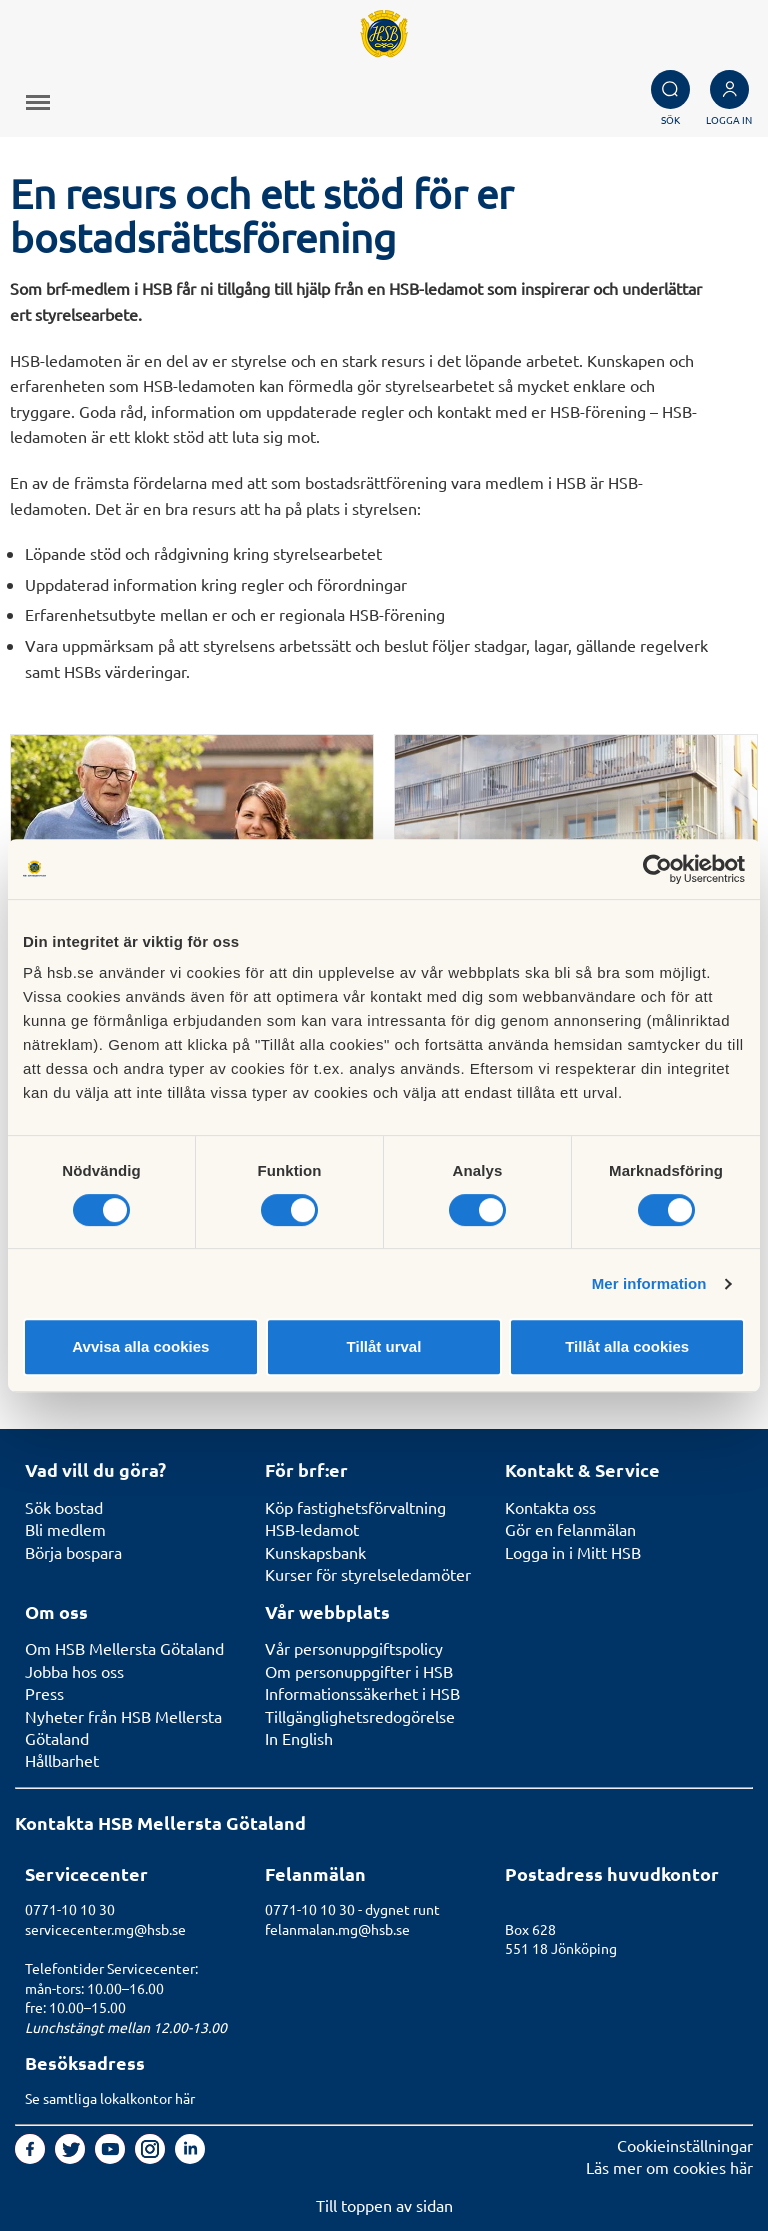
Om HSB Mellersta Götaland (124, 1648)
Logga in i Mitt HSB (573, 1552)
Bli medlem (65, 1529)
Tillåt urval (384, 1346)
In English (299, 1738)
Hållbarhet (62, 1760)
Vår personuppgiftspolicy (354, 1648)
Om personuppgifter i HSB (359, 1671)
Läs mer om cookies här (669, 2167)
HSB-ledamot (312, 1529)
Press (44, 1693)
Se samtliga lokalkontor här (110, 2098)
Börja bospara (73, 1552)
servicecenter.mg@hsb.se (105, 1929)
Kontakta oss (550, 1507)
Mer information (649, 1283)
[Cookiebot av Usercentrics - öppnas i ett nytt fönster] (657, 869)
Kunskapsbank (315, 1552)
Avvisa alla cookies (140, 1346)
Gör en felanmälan (570, 1529)
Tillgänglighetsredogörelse (360, 1716)
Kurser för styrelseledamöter (368, 1574)
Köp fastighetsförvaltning (355, 1507)
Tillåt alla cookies (627, 1346)
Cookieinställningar (685, 2145)
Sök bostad (64, 1507)
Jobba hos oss (74, 1671)
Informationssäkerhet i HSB (362, 1693)
